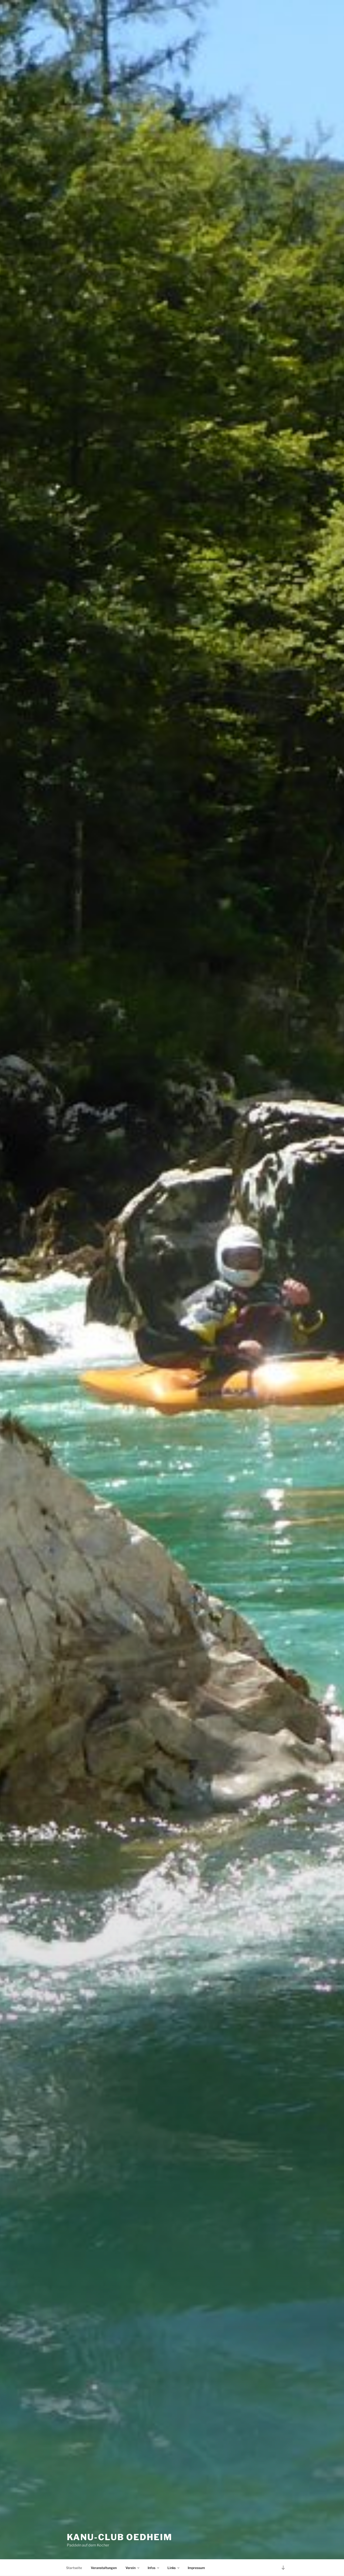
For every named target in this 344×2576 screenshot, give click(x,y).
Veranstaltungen (104, 2568)
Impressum (196, 2568)
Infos (154, 2568)
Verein (133, 2568)
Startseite (74, 2568)
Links (173, 2568)
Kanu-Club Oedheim (119, 2537)
